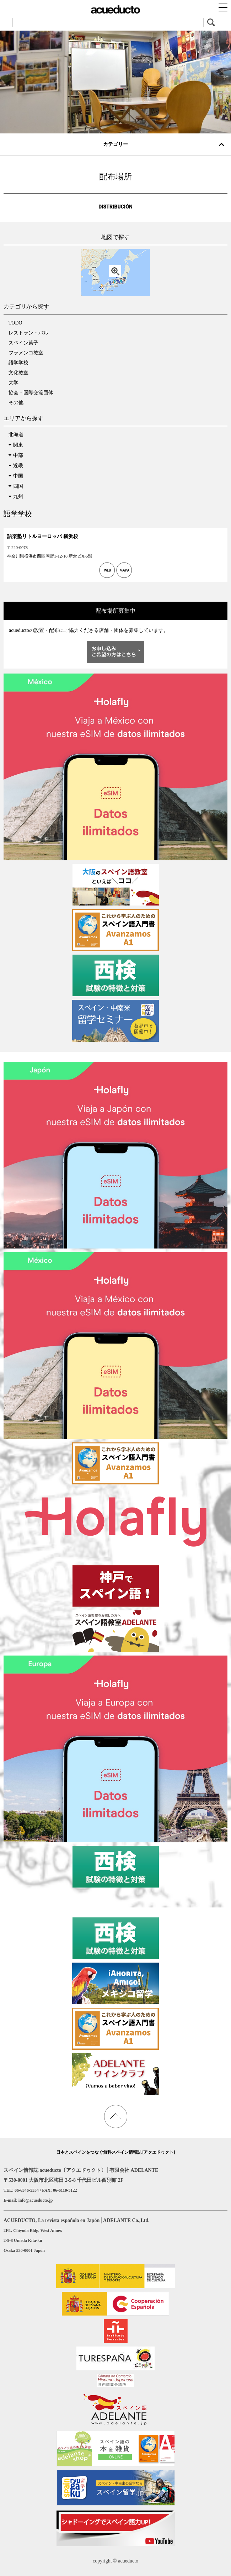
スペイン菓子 (23, 342)
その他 (16, 402)
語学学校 (18, 362)
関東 (18, 445)
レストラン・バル (28, 333)
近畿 (18, 465)
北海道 (16, 434)
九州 (18, 496)
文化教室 (18, 372)
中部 (18, 455)
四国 (18, 486)
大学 (13, 382)
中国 (18, 476)
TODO (15, 323)
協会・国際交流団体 (31, 392)
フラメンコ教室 (26, 352)
